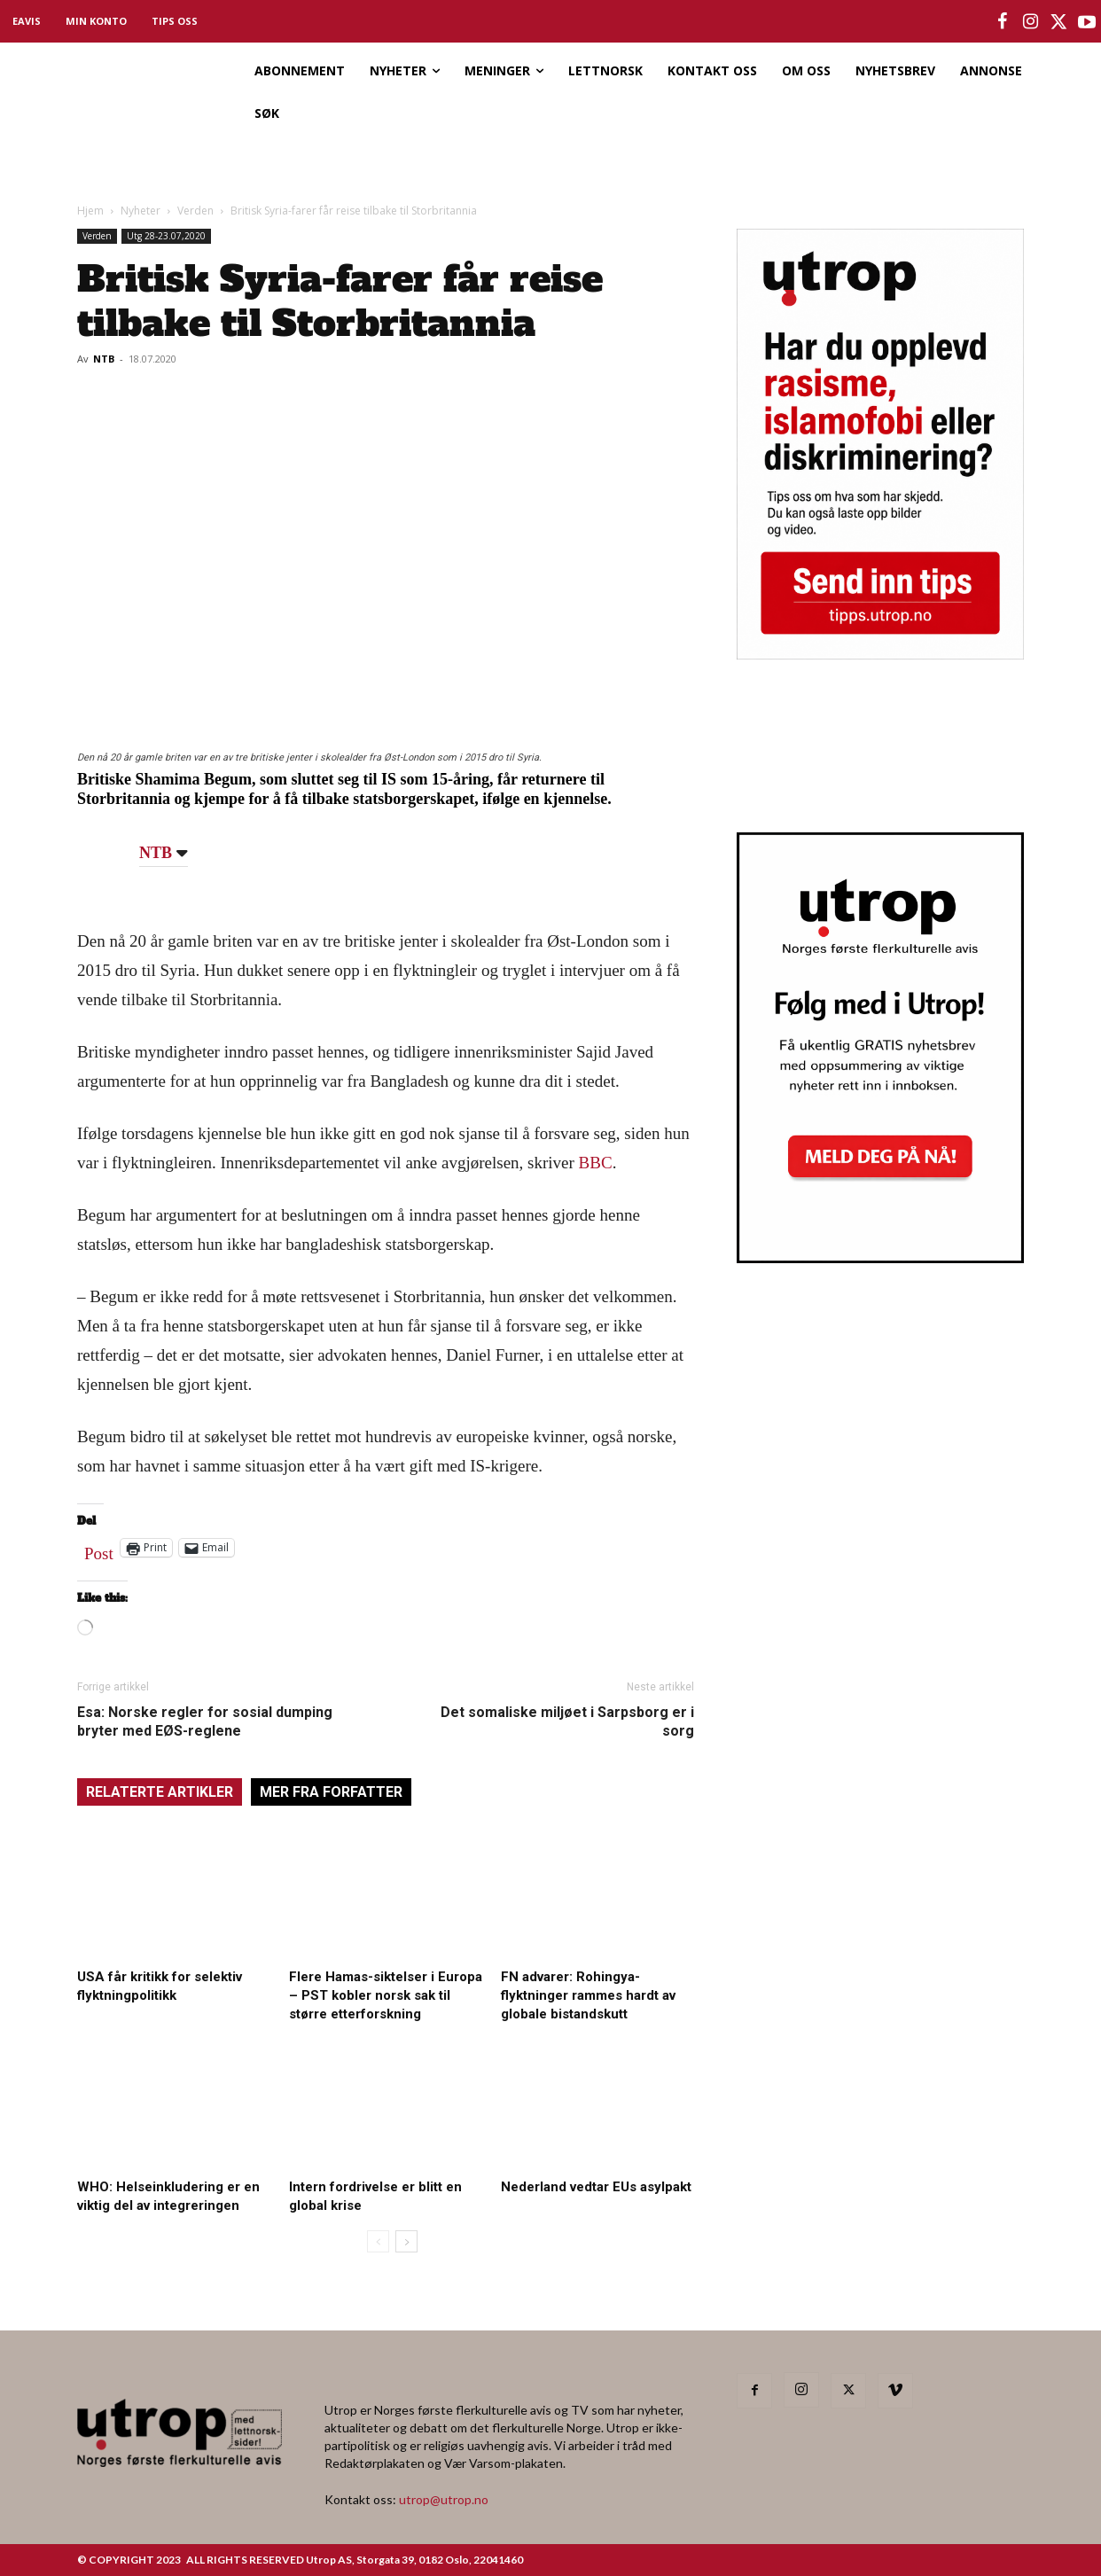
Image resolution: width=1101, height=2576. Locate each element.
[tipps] (880, 653)
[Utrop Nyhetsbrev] (880, 1258)
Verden (195, 210)
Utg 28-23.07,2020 (166, 236)
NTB (103, 358)
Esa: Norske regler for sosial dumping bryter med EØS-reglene (204, 1721)
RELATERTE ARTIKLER (159, 1792)
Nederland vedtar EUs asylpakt (596, 2187)
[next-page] (406, 2241)
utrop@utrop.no (443, 2499)
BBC (596, 1162)
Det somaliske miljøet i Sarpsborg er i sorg (567, 1721)
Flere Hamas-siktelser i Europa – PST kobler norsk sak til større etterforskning (385, 1995)
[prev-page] (378, 2241)
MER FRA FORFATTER (331, 1792)
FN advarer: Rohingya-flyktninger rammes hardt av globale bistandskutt (588, 1995)
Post (98, 1549)
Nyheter (140, 210)
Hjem (90, 210)
